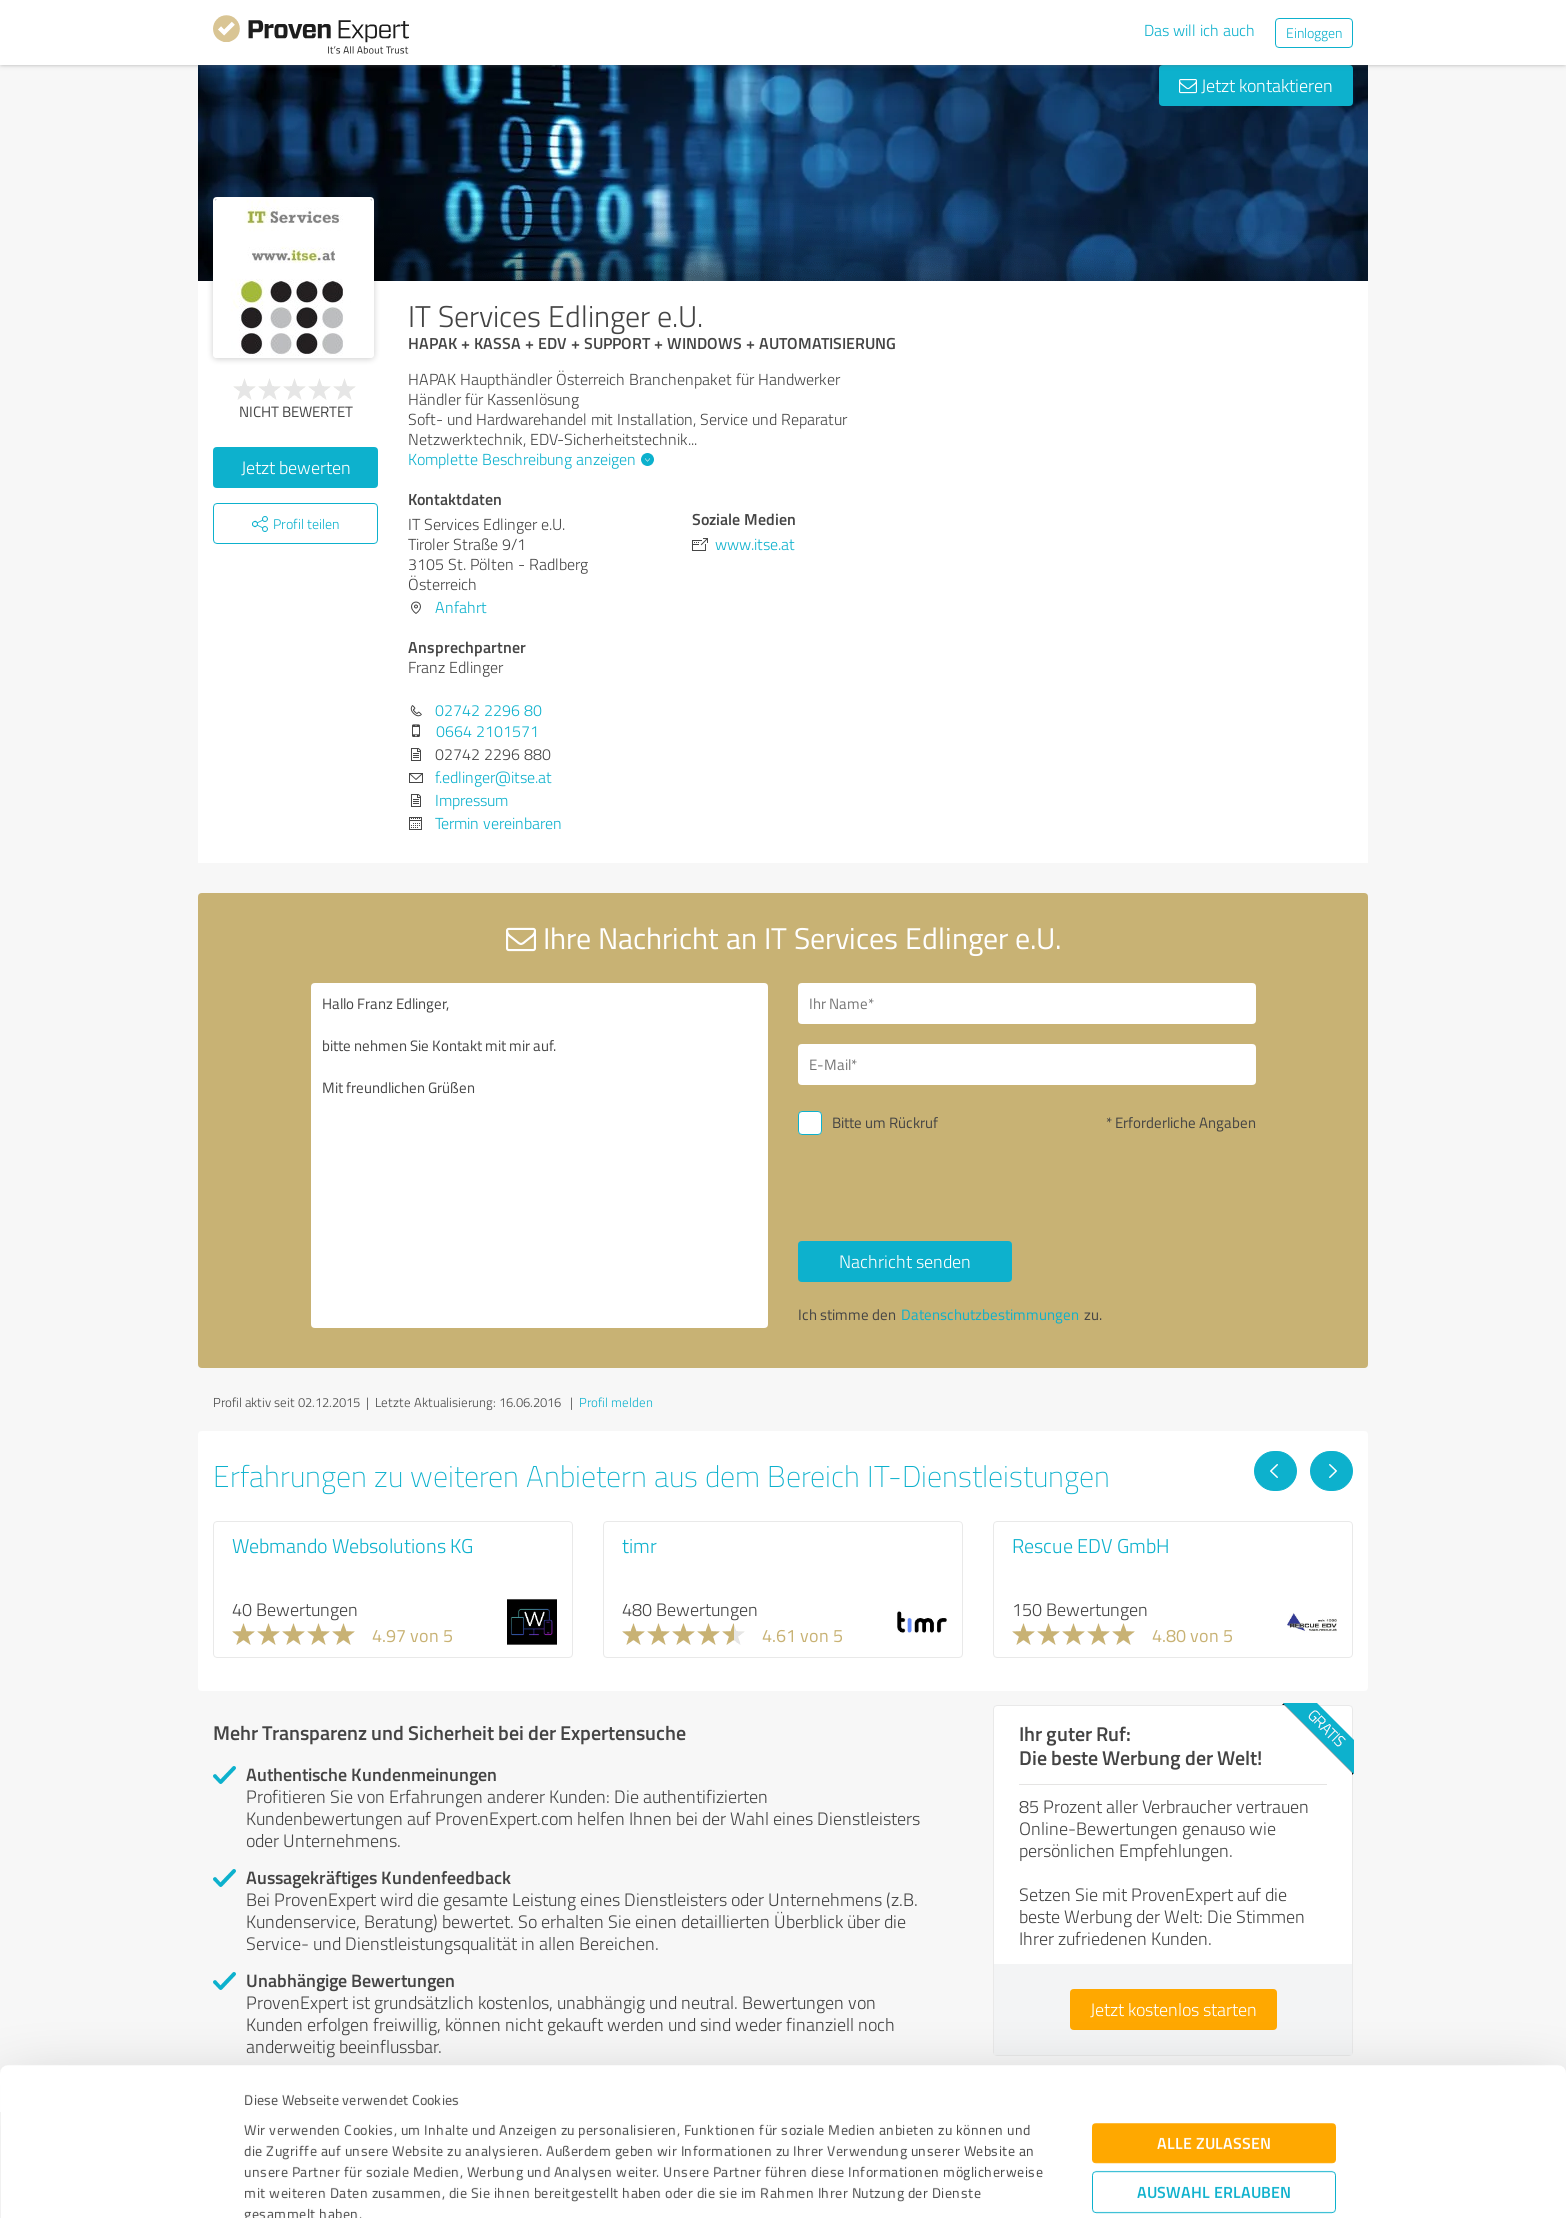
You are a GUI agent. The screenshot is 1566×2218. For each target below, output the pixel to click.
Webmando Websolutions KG (352, 1545)
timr (639, 1545)
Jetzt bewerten (296, 467)
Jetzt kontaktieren (1256, 85)
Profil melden (616, 1402)
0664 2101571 (487, 731)
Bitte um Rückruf (885, 1122)
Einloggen (1314, 32)
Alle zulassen (1214, 2011)
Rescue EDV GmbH (1091, 1545)
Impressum (280, 2124)
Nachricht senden (905, 1261)
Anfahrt (461, 607)
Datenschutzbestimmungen (414, 2124)
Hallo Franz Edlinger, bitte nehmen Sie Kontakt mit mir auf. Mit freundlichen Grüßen (540, 1155)
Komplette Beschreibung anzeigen (528, 459)
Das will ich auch (1199, 30)
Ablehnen (1214, 2122)
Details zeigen (923, 2180)
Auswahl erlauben (1214, 2060)
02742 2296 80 (488, 710)
